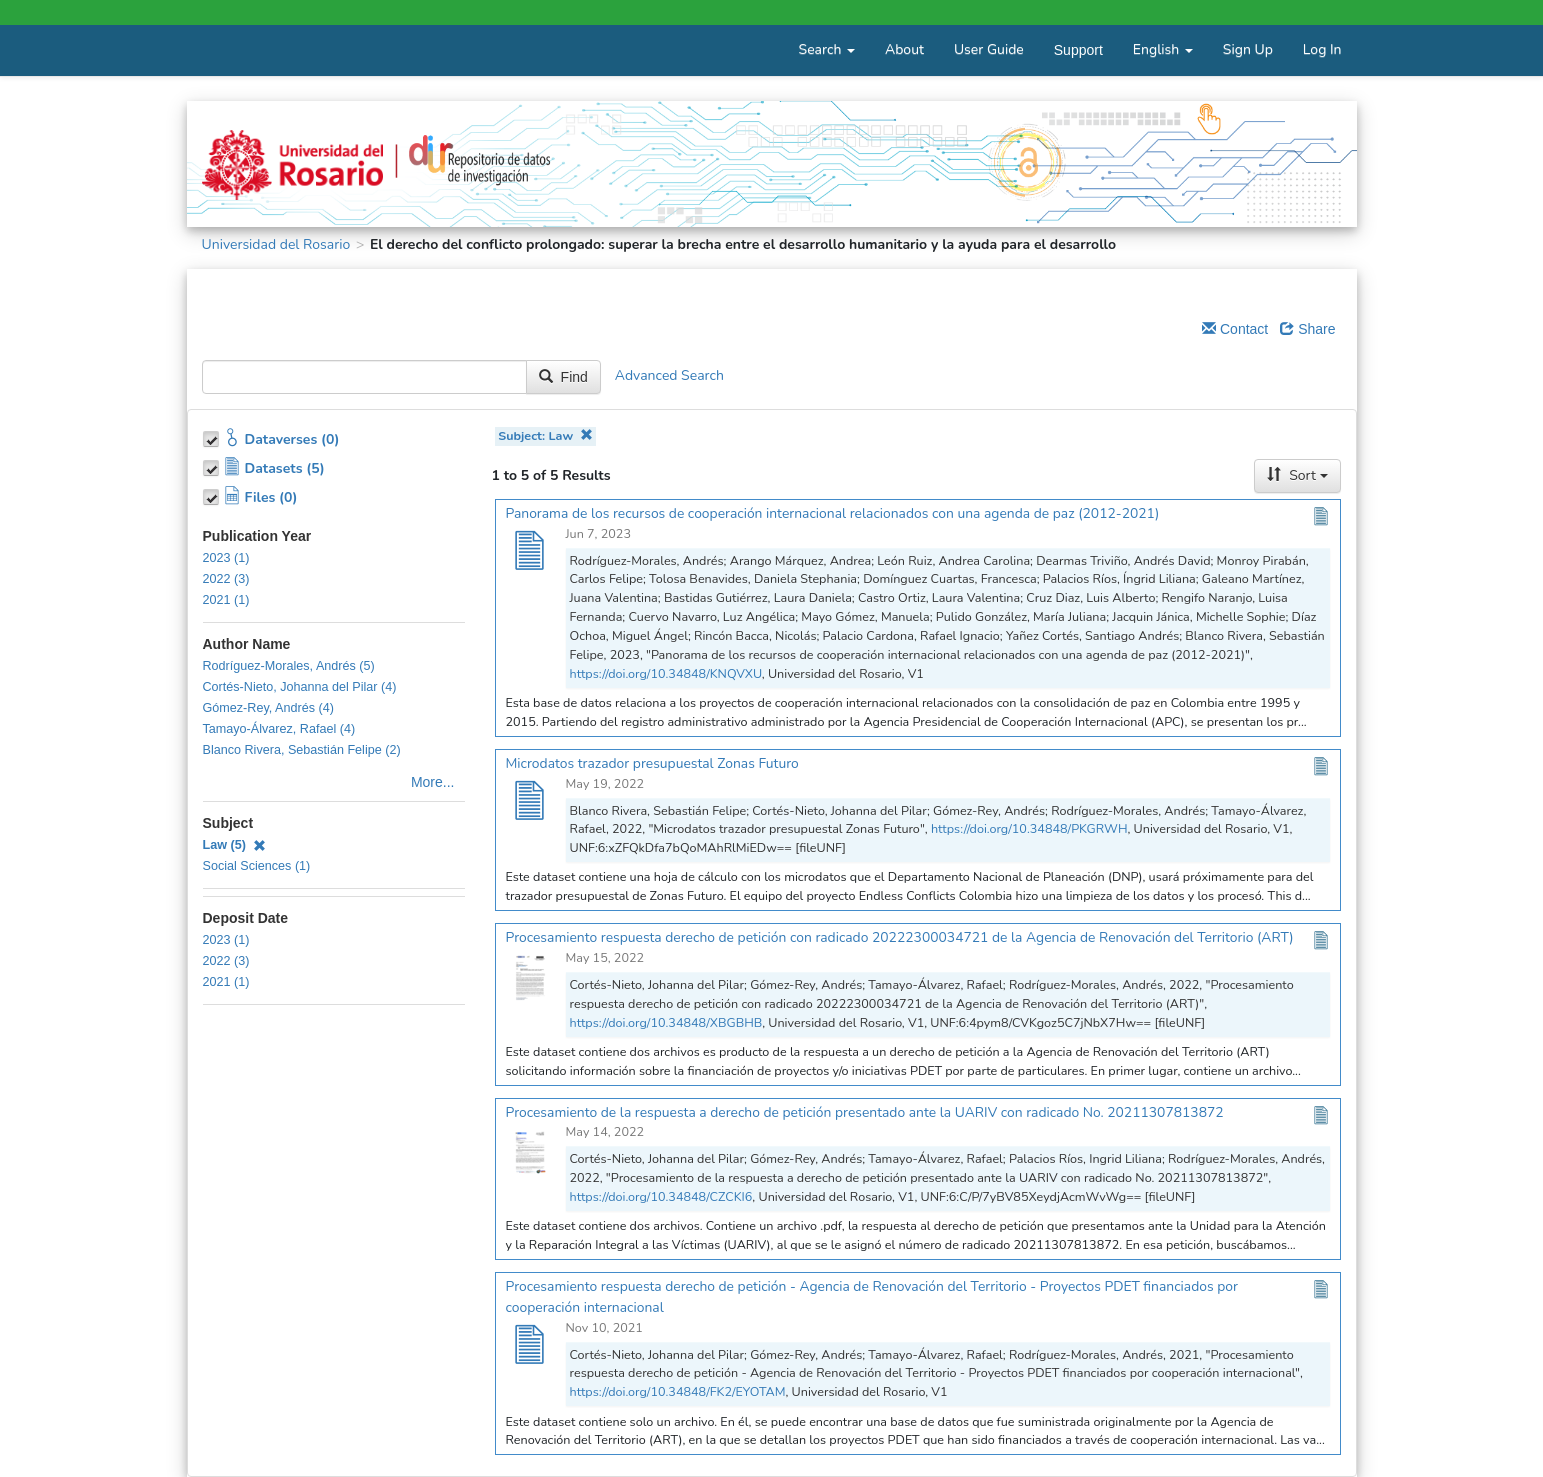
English (1163, 49)
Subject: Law (545, 435)
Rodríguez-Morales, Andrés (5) (289, 666)
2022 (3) (226, 579)
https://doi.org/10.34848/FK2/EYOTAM (678, 1391)
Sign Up (1248, 49)
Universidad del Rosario (276, 244)
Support (1078, 50)
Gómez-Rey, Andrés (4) (268, 708)
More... (433, 782)
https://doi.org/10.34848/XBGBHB (666, 1022)
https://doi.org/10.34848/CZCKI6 (661, 1196)
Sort (1297, 475)
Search (827, 49)
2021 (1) (226, 600)
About (904, 49)
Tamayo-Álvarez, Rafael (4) (279, 729)
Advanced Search (669, 375)
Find (563, 377)
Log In (1322, 49)
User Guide (989, 49)
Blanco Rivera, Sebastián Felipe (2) (302, 750)
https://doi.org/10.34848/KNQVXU (666, 673)
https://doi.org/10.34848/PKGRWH (1029, 828)
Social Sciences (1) (257, 866)
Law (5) (234, 845)
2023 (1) (226, 558)
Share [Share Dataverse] (1307, 329)
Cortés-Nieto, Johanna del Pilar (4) (300, 687)
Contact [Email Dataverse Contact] (1235, 329)
